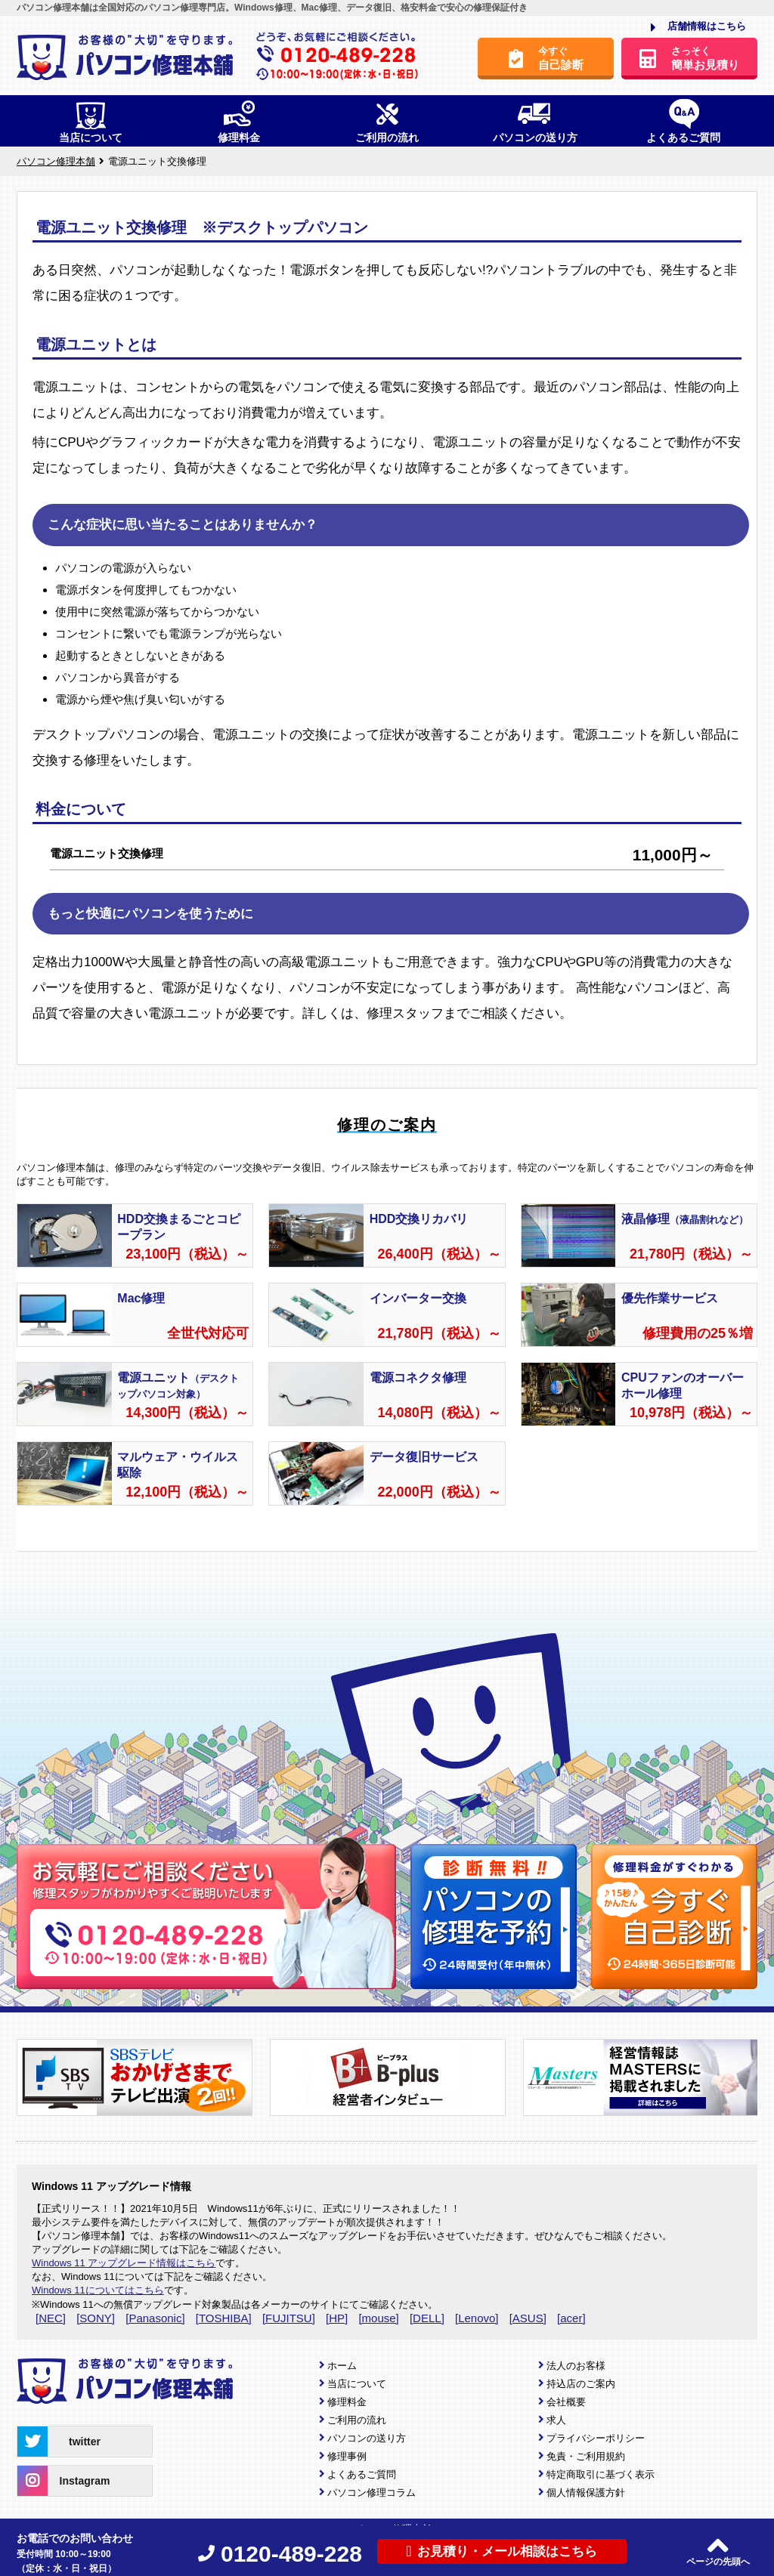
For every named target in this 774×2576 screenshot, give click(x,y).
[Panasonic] (154, 2318)
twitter (59, 2441)
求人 (556, 2420)
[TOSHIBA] (224, 2318)
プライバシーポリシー (595, 2438)
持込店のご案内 (580, 2383)
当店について (356, 2383)
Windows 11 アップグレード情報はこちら (123, 2263)
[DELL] (427, 2318)
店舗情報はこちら (698, 27)
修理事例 (347, 2456)
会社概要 (566, 2402)
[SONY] (95, 2318)
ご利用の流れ (356, 2420)
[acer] (571, 2318)
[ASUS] (527, 2318)
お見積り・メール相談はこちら (501, 2551)
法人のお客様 (575, 2365)
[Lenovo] (477, 2318)
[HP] (337, 2318)
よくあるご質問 (361, 2474)
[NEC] (51, 2318)
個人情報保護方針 (585, 2492)
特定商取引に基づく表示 (600, 2474)
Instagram (63, 2481)
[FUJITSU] (288, 2318)
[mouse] (378, 2318)
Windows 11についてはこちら (98, 2290)
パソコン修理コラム (371, 2492)
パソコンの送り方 (366, 2438)
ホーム (342, 2365)
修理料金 (347, 2402)
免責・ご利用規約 (585, 2456)
